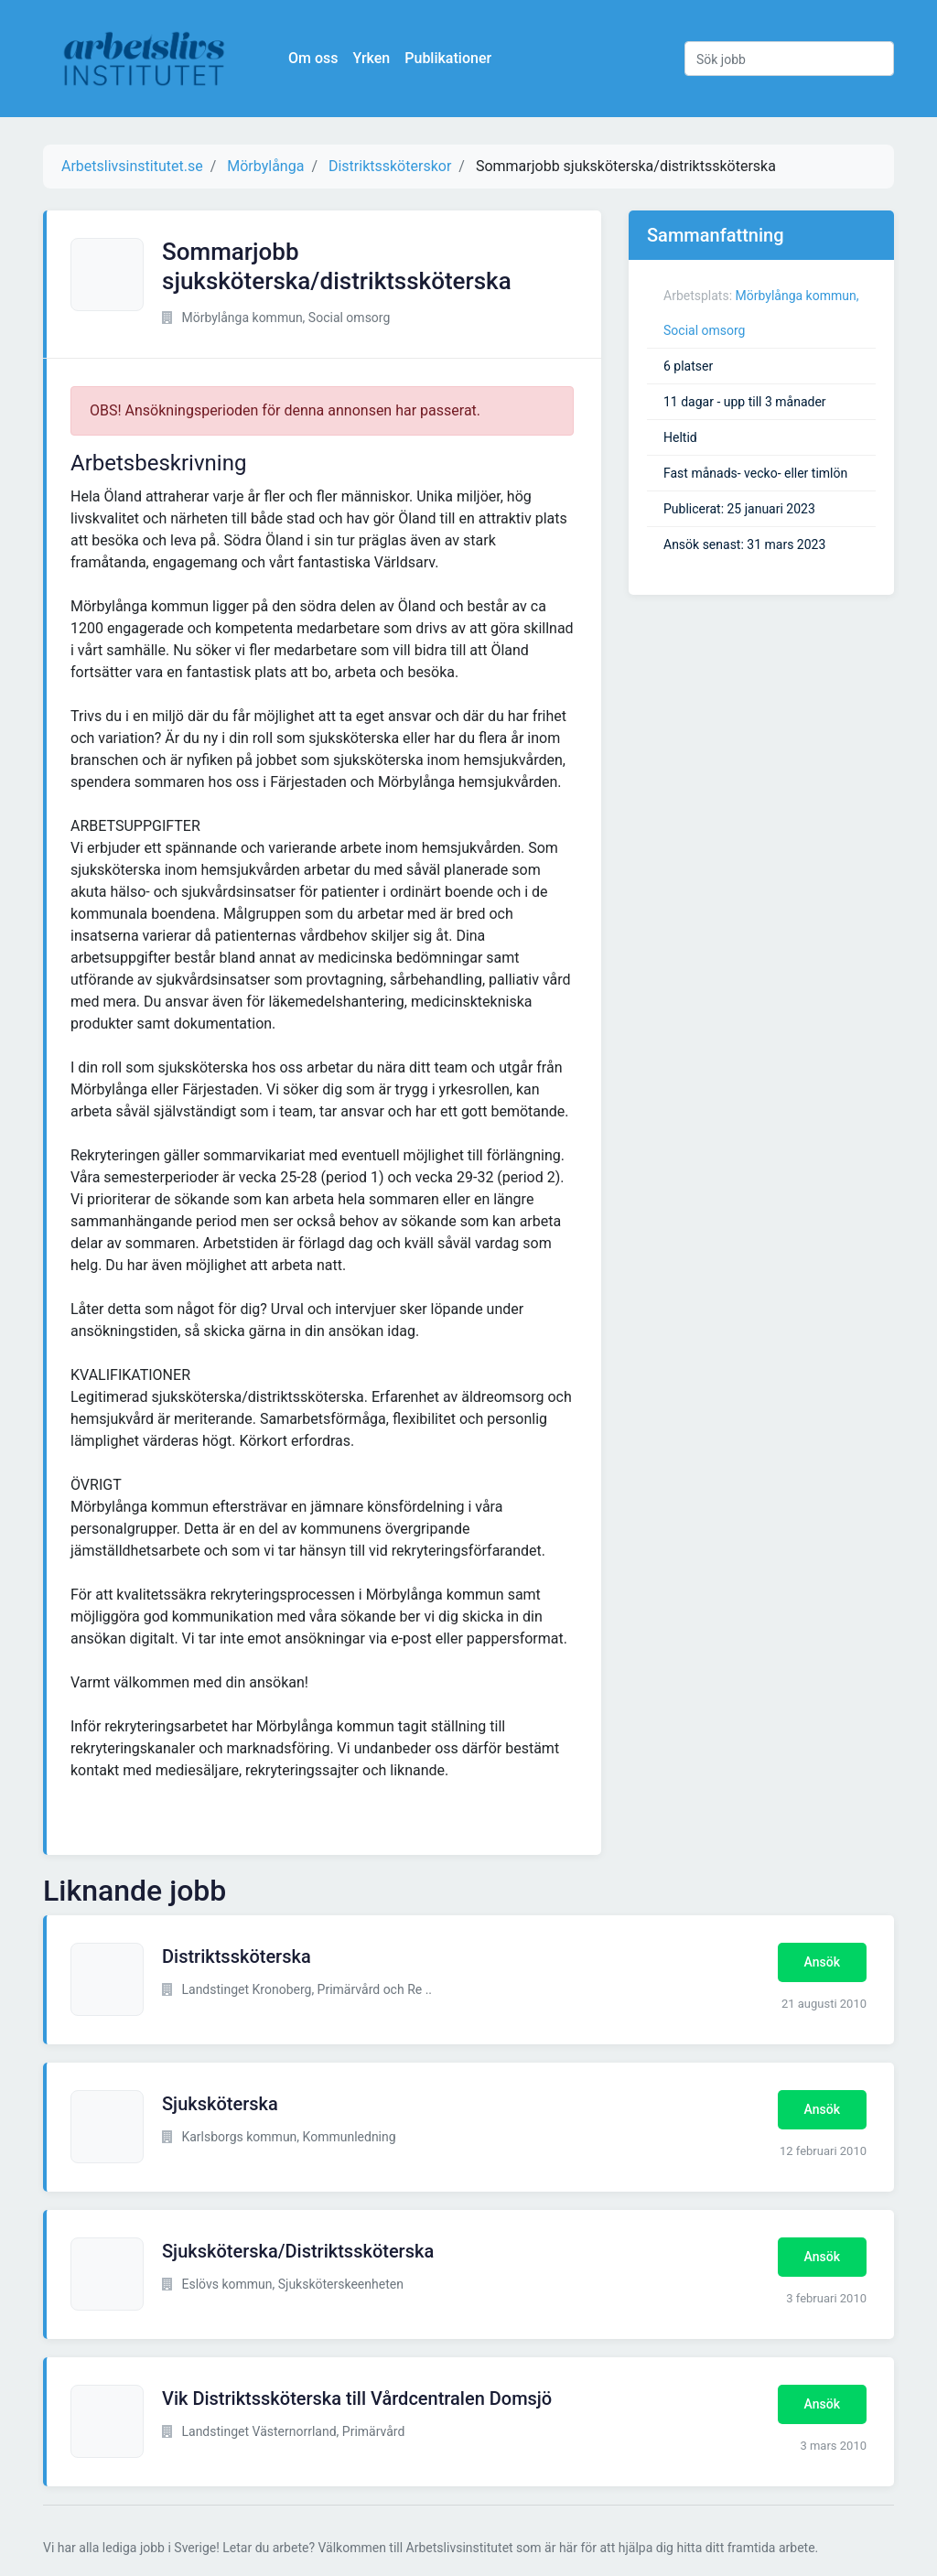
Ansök (822, 1962)
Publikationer (447, 58)
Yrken (371, 58)
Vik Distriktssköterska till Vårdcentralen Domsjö (357, 2398)
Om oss (313, 58)
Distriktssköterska (236, 1956)
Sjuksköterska (220, 2104)
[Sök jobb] (789, 58)
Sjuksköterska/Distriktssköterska (298, 2251)
